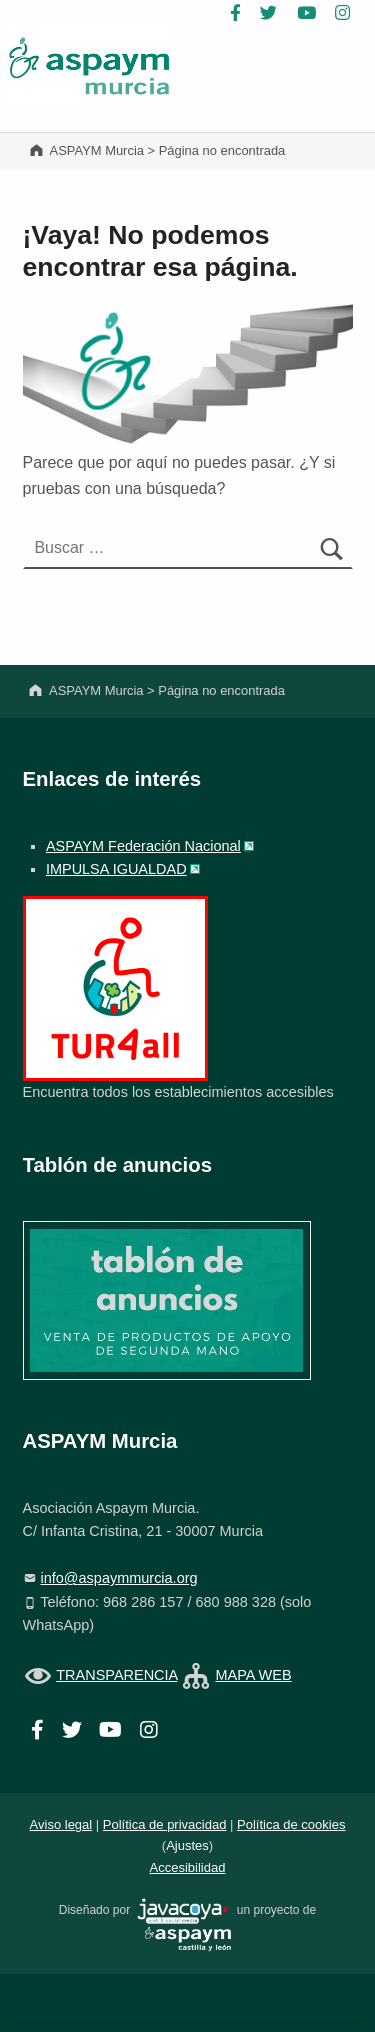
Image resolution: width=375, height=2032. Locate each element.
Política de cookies (291, 1824)
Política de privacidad (165, 1824)
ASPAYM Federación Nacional (143, 846)
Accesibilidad (188, 1867)
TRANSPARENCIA (116, 1675)
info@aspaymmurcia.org (119, 1578)
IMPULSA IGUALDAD (116, 869)
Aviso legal (61, 1824)
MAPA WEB (253, 1675)
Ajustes (187, 1845)
